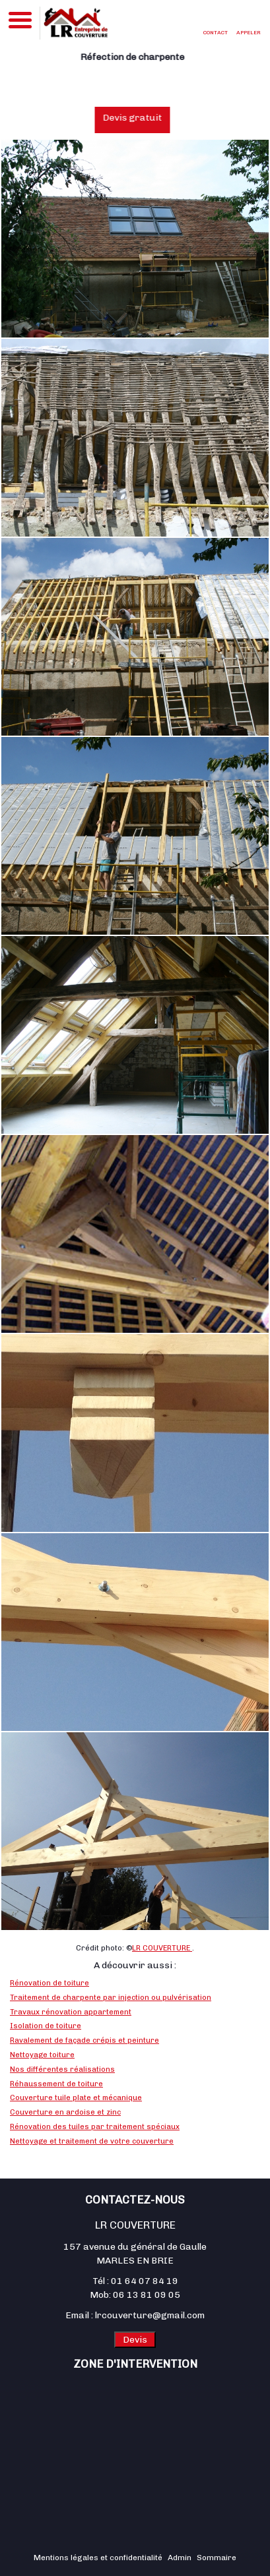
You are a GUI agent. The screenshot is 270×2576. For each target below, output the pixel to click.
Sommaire (216, 2557)
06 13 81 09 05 (146, 2294)
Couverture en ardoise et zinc (65, 2112)
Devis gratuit (140, 117)
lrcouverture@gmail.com (150, 2315)
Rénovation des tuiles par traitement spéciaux (95, 2126)
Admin (179, 2557)
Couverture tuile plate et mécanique (76, 2097)
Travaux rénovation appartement (70, 2011)
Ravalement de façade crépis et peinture (84, 2040)
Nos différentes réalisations (62, 2069)
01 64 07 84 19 (144, 2281)
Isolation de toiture (45, 2025)
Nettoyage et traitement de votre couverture (92, 2141)
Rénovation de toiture (49, 1982)
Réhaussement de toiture (56, 2083)
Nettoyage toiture (42, 2054)
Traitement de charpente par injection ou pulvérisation (110, 1997)
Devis (135, 2339)
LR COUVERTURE (162, 1947)
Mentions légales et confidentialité (98, 2557)
